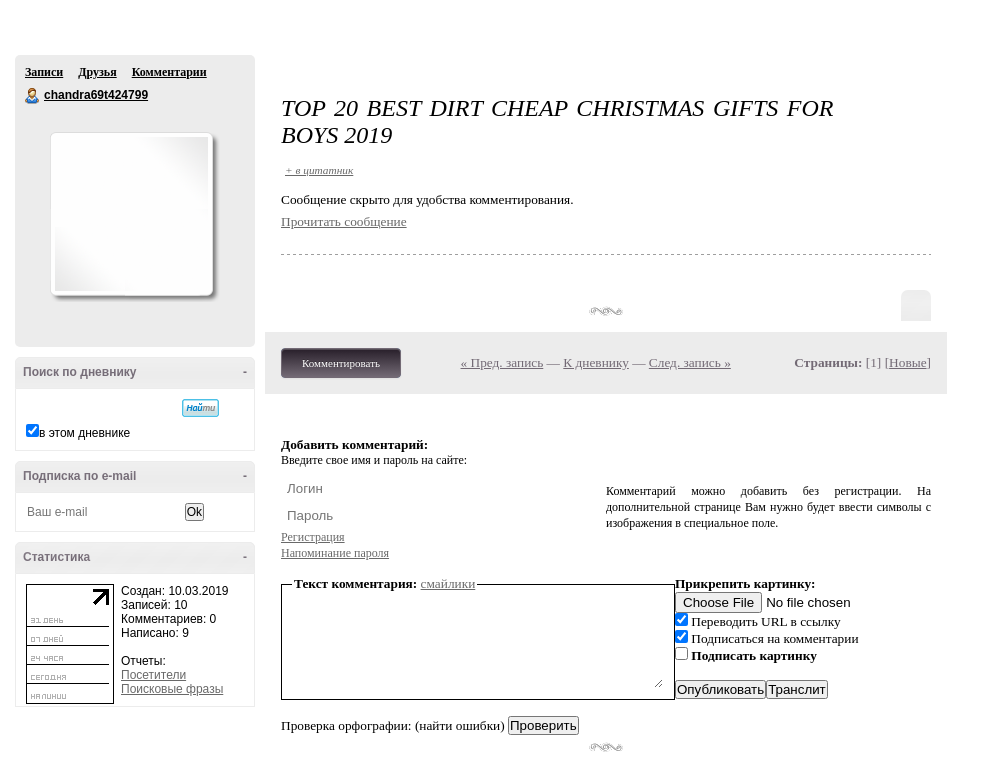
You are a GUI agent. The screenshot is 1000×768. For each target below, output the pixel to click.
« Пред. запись (502, 362)
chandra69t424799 (33, 96)
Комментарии (169, 72)
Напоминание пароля (335, 553)
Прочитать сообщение (344, 221)
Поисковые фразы (172, 689)
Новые (907, 362)
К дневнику (596, 362)
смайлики (448, 583)
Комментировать (341, 363)
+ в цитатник (319, 170)
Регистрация (313, 537)
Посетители (153, 675)
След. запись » (690, 362)
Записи (44, 72)
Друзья (97, 72)
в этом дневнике (84, 433)
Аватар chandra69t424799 (131, 214)
